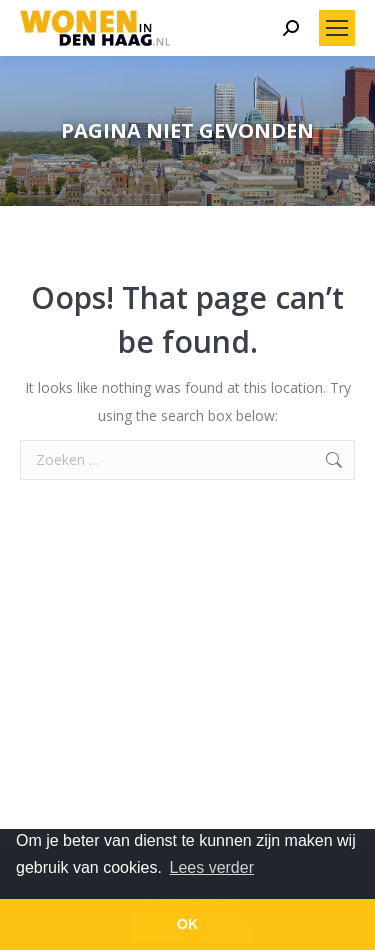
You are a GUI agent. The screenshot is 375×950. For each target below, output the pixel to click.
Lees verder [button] (212, 867)
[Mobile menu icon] (337, 28)
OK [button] (188, 924)
